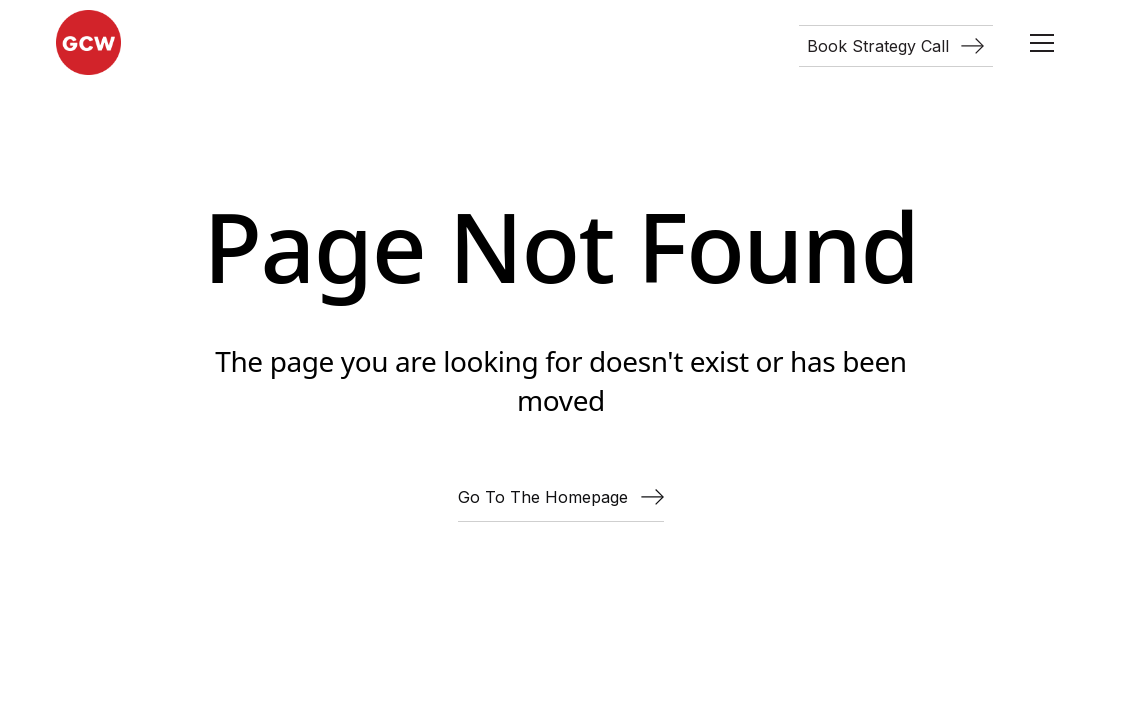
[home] (88, 42)
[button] (1042, 43)
